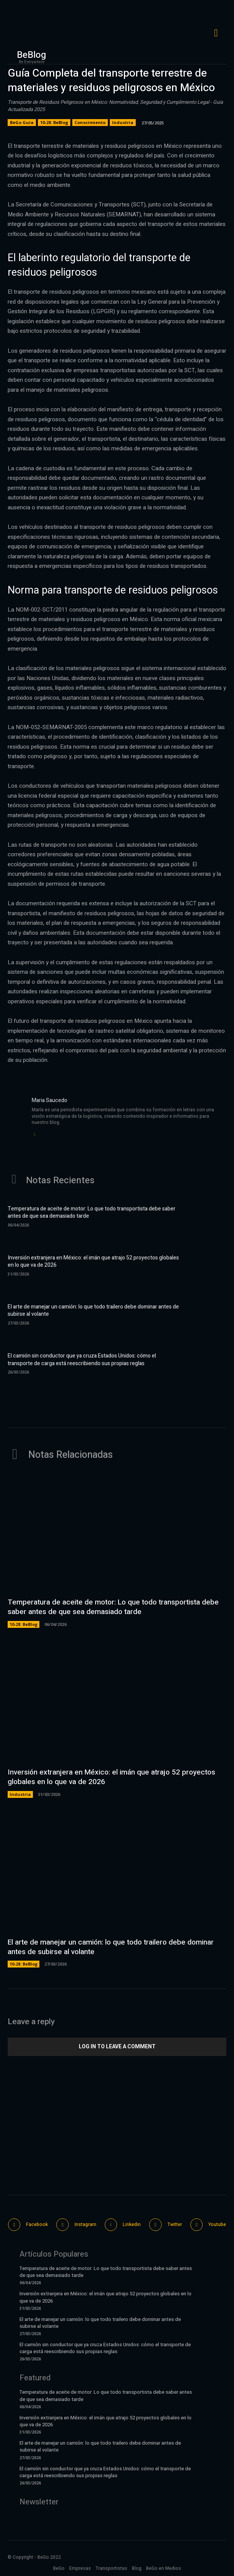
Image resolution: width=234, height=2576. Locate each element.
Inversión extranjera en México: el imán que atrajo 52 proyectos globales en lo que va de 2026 (93, 1261)
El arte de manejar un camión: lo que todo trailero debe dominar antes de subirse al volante (93, 1310)
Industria (123, 122)
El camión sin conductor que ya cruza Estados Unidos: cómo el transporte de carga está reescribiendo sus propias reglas (82, 1359)
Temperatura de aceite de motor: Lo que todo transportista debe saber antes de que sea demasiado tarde (92, 1212)
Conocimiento (90, 122)
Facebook (37, 2224)
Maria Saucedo (49, 1100)
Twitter (174, 2224)
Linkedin (132, 2224)
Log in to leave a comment (117, 2046)
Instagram (85, 2224)
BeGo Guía (22, 122)
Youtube (217, 2224)
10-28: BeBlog (54, 122)
